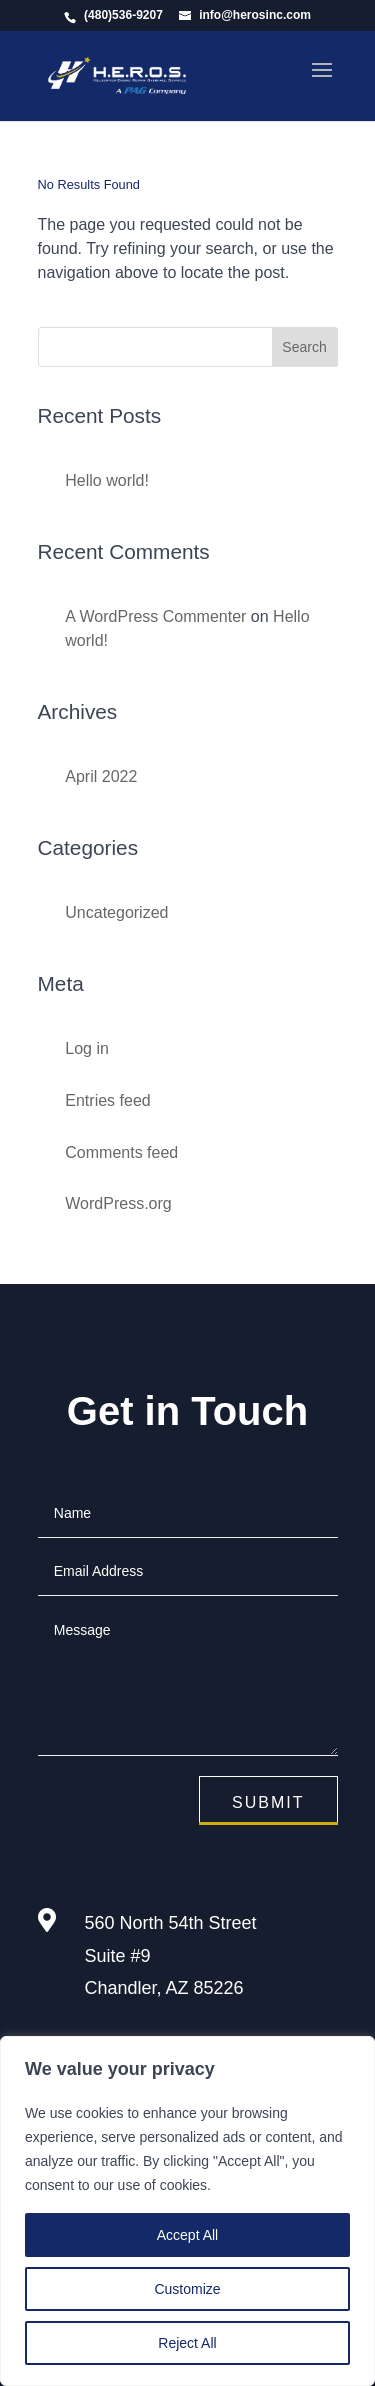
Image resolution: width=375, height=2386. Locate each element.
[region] (187, 2211)
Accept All (187, 2235)
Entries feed (107, 1100)
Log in (87, 1048)
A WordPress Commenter (155, 616)
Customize (187, 2289)
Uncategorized (116, 912)
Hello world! (107, 480)
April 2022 (101, 776)
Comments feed (121, 1152)
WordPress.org (118, 1203)
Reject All (187, 2343)
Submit (268, 1802)
